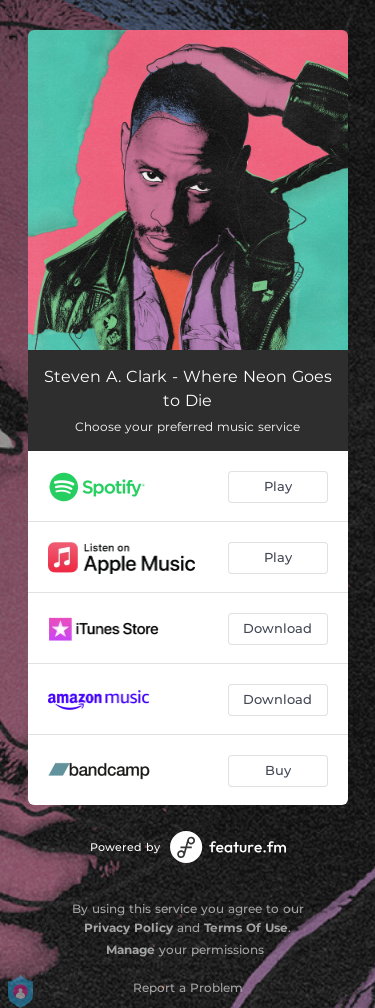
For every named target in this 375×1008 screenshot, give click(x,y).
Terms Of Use (246, 927)
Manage (130, 949)
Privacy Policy (128, 927)
